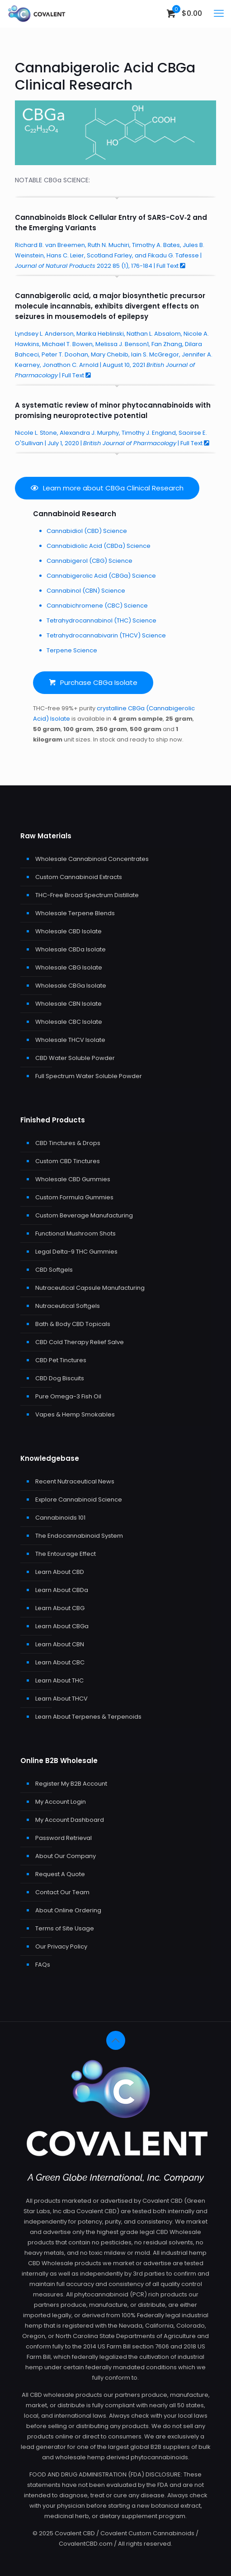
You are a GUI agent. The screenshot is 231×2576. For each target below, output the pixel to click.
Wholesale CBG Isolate (68, 967)
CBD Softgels (54, 1269)
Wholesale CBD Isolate (68, 931)
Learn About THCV (61, 1698)
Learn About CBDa (61, 1590)
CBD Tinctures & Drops (67, 1143)
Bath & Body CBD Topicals (72, 1324)
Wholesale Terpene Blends (75, 913)
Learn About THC (59, 1680)
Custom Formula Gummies (74, 1197)
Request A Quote (60, 1874)
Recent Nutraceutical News (74, 1481)
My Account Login (60, 1801)
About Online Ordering (68, 1910)
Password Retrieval (63, 1838)
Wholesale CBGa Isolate (70, 985)
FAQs (42, 1964)
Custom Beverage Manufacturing (84, 1215)
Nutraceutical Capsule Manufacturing (90, 1287)
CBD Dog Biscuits (59, 1378)
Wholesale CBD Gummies (72, 1179)
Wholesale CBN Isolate (68, 1003)
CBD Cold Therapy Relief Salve (79, 1342)
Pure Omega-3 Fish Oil (68, 1396)
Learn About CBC (60, 1662)
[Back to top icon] (115, 2040)
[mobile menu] (218, 13)
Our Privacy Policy (61, 1946)
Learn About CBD (59, 1572)
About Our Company (65, 1856)
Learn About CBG (60, 1608)
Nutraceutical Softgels (67, 1306)
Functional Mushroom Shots (75, 1233)
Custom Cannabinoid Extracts (78, 877)
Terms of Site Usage (64, 1928)
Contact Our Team (62, 1892)
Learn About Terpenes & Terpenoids (88, 1716)
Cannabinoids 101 (60, 1517)
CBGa (176, 67)
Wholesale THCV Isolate (70, 1040)
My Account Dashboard (69, 1820)
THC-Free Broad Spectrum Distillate (87, 895)
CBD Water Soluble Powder (75, 1058)
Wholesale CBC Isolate (68, 1021)
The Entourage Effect (65, 1553)
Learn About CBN (59, 1644)
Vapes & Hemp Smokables (75, 1414)
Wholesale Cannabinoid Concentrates (92, 859)
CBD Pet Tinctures (60, 1360)
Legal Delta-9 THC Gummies (76, 1251)
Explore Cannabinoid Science (78, 1499)
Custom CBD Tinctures (67, 1161)
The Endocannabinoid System (79, 1535)
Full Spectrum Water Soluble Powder (88, 1076)
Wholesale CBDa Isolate (70, 949)
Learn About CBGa (62, 1626)
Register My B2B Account (71, 1783)
